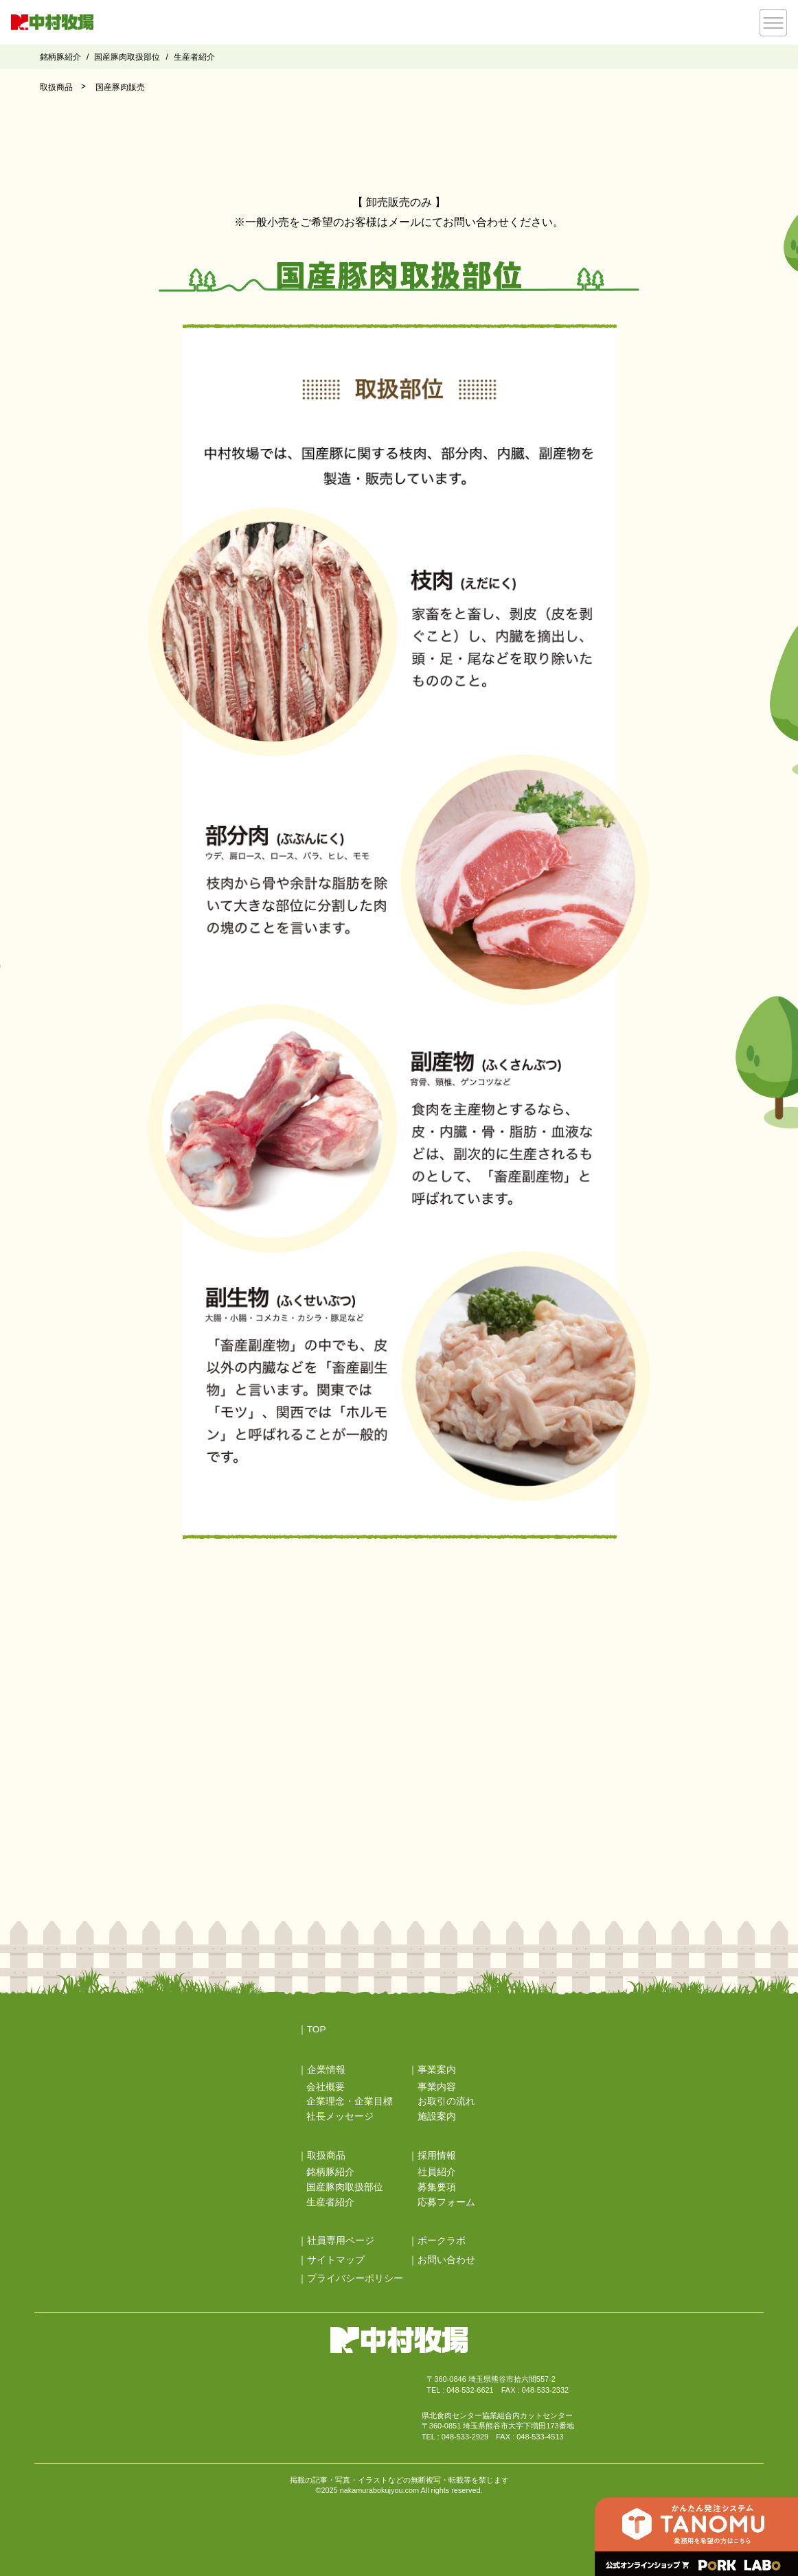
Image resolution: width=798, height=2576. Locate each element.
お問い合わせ (446, 2260)
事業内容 (437, 2087)
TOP (316, 2029)
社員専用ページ (340, 2241)
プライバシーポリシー (355, 2278)
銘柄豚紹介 (60, 57)
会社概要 (325, 2087)
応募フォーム (446, 2202)
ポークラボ (442, 2241)
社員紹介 (437, 2172)
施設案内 (437, 2116)
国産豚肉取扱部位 (127, 57)
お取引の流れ (446, 2101)
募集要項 (437, 2187)
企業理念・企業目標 (349, 2101)
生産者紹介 (194, 57)
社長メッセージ (340, 2116)
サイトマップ (336, 2260)
